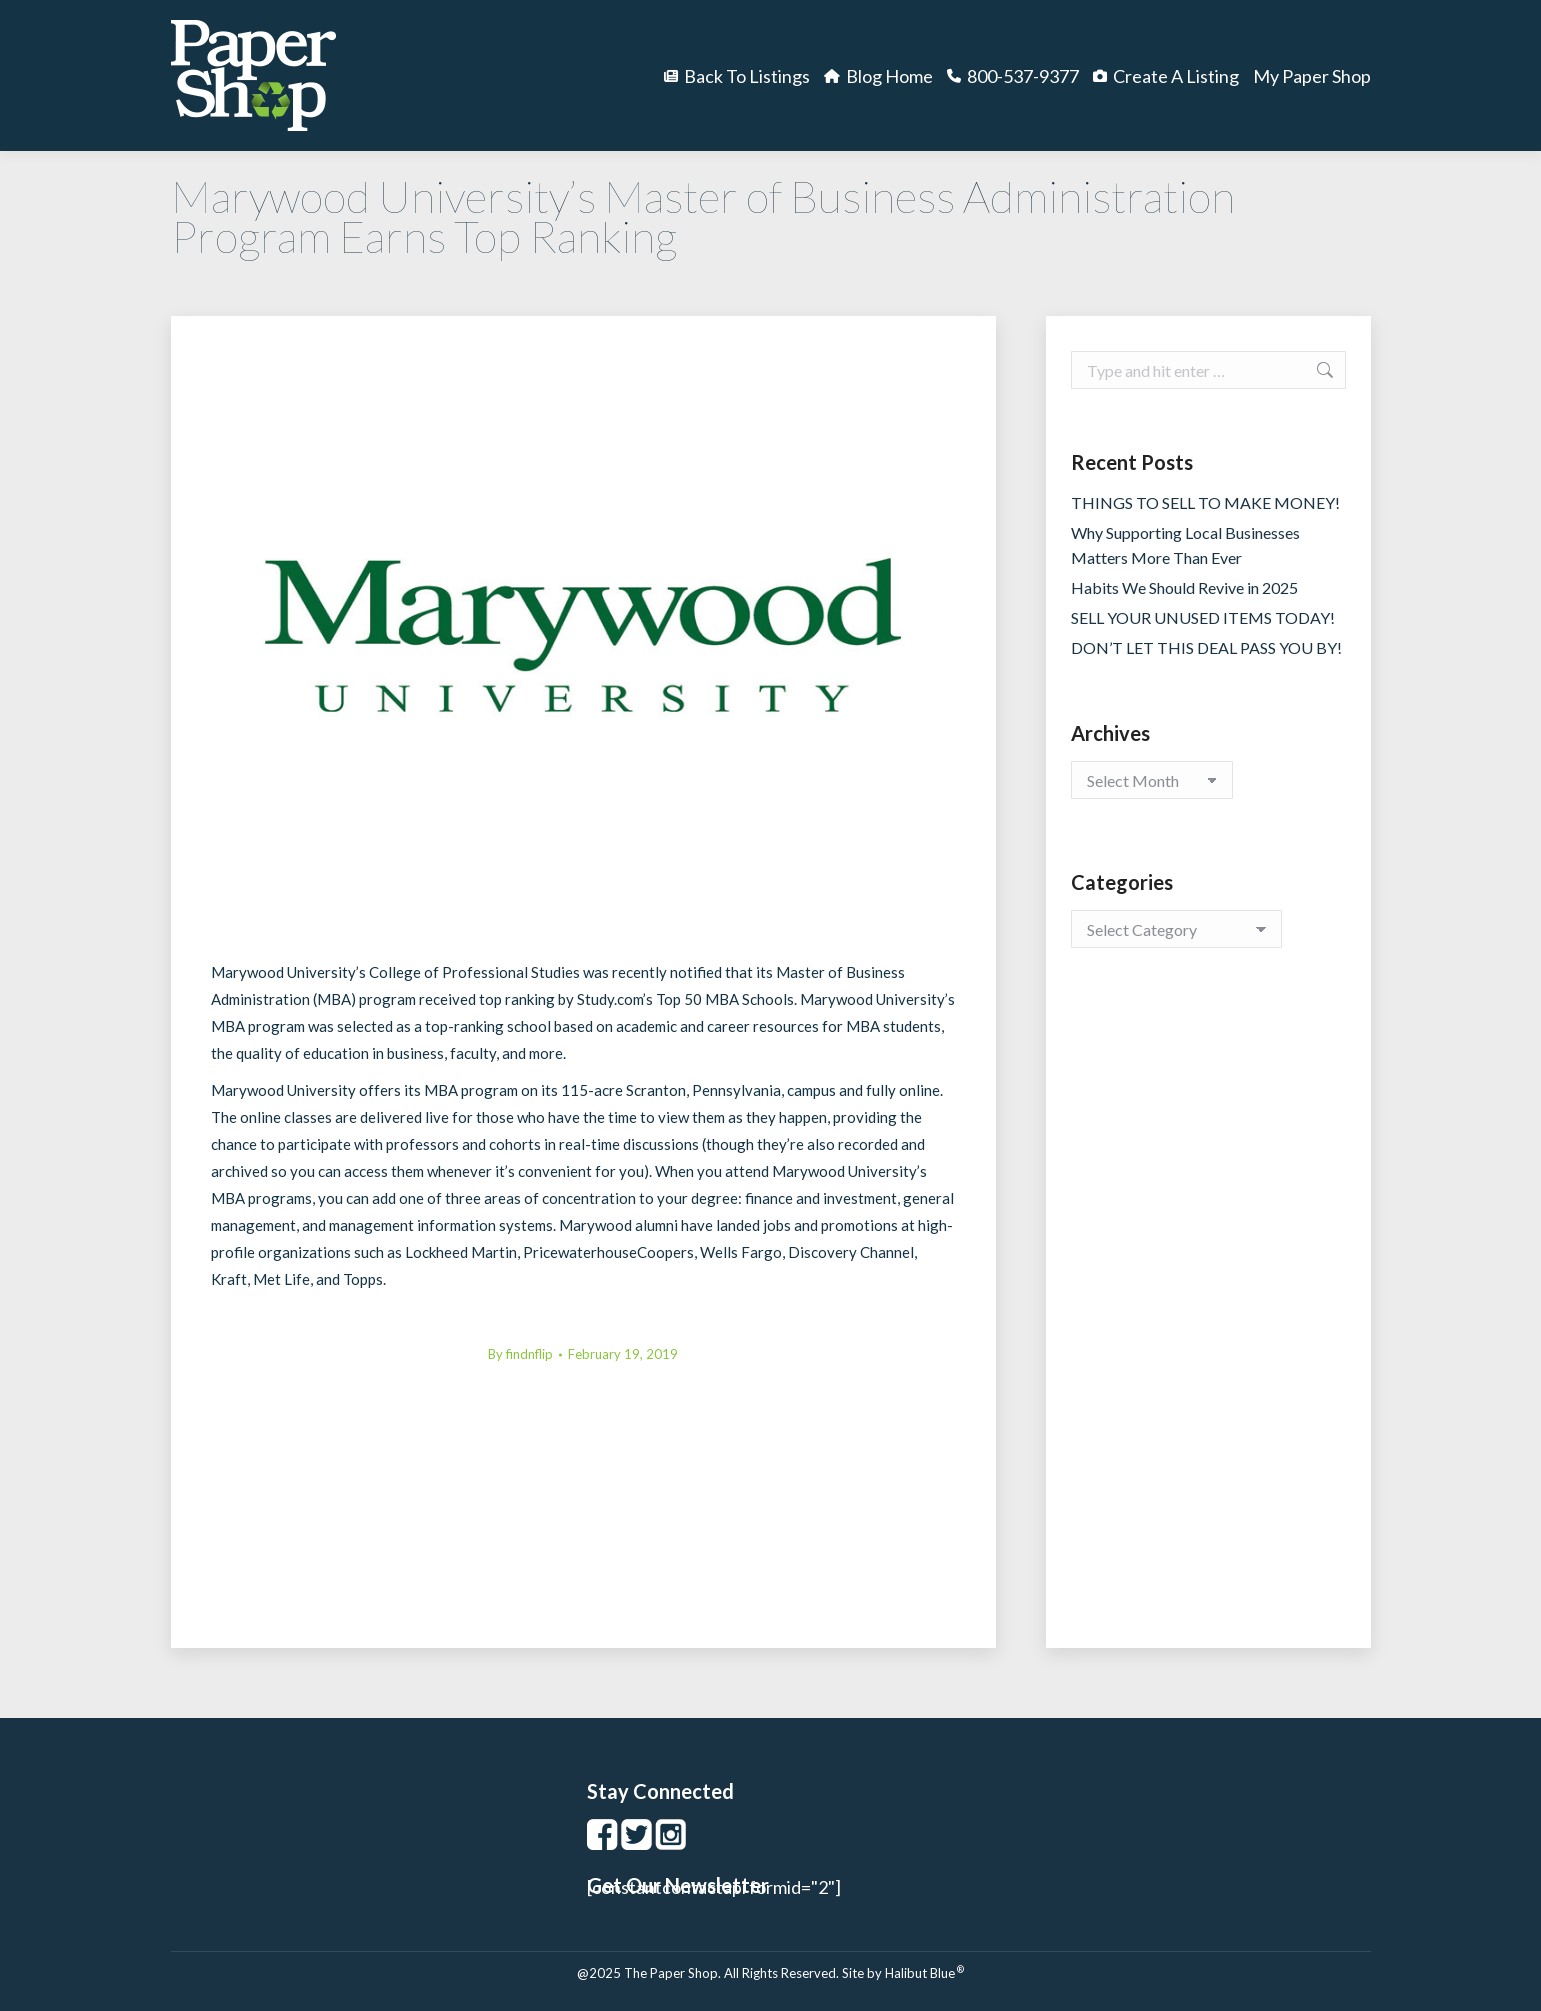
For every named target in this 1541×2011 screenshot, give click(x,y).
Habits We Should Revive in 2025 (1184, 587)
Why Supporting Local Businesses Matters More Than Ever (1185, 545)
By (520, 1354)
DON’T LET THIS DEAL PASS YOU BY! (1206, 647)
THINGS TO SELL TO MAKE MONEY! (1205, 502)
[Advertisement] (1208, 1318)
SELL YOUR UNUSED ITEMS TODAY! (1203, 617)
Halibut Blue (924, 1973)
